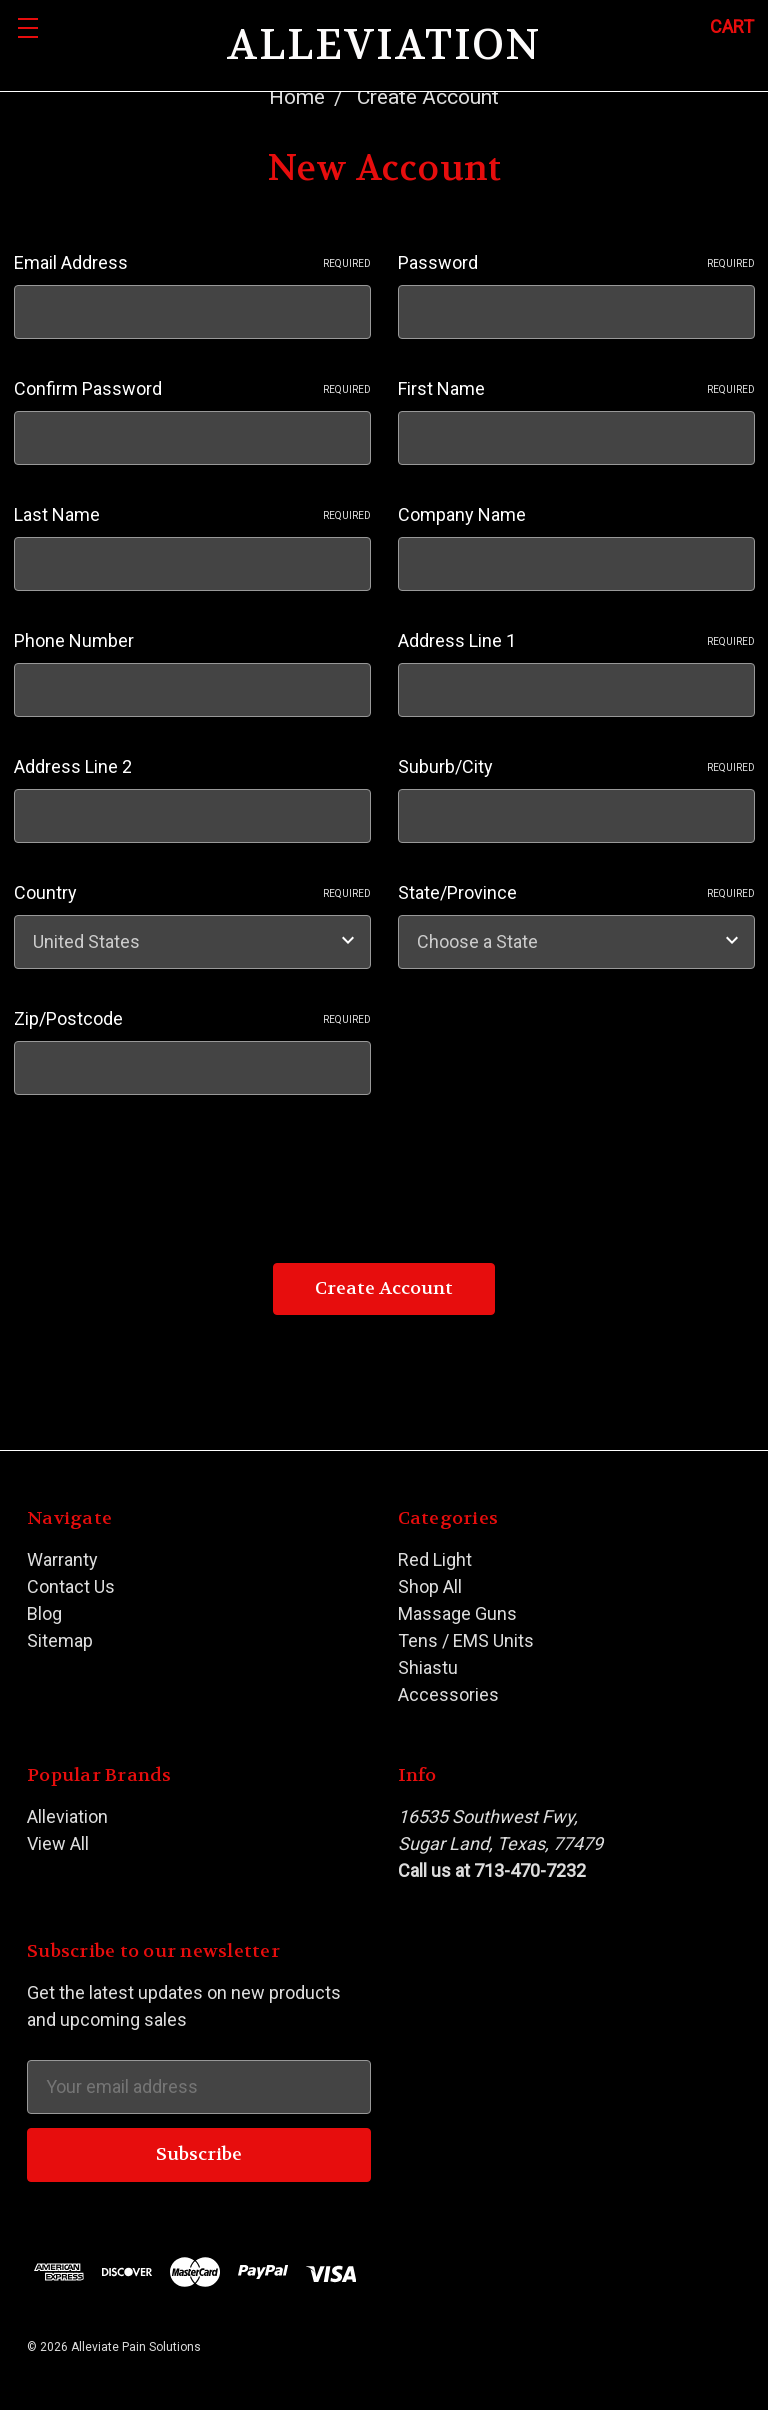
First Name (576, 388)
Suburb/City (576, 766)
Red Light (435, 1559)
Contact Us (71, 1586)
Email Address (192, 262)
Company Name (462, 514)
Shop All (430, 1586)
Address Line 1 (576, 640)
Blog (44, 1613)
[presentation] (166, 1170)
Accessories (448, 1694)
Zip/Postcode (192, 1018)
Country (192, 892)
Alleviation (67, 1816)
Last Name (192, 514)
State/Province (576, 892)
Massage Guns (457, 1613)
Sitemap (60, 1640)
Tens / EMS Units (466, 1640)
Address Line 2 (73, 766)
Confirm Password (192, 388)
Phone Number (74, 640)
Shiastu (428, 1667)
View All (58, 1843)
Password (576, 262)
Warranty (62, 1559)
